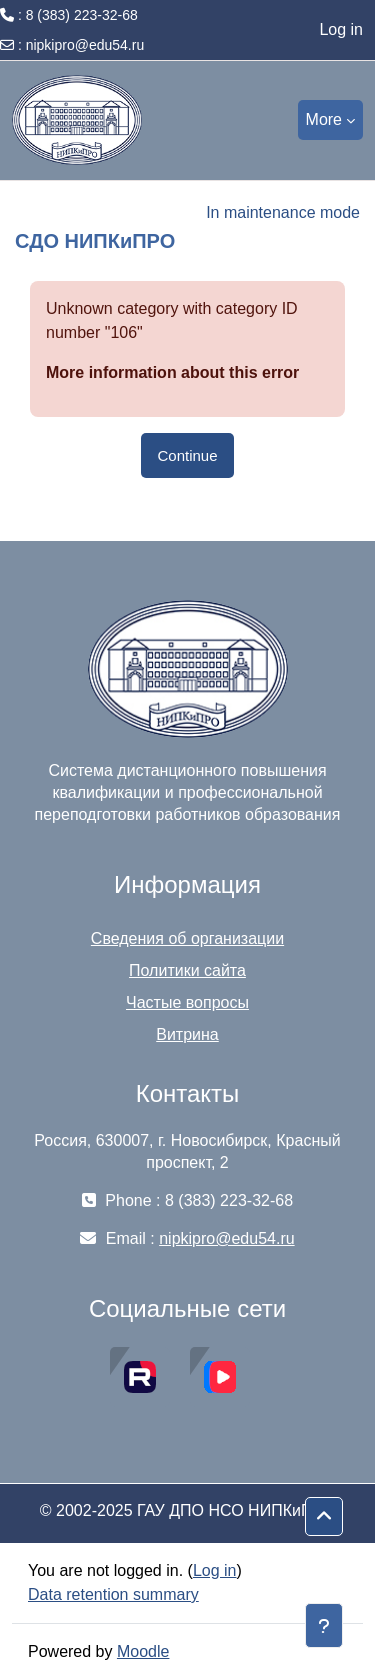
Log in (341, 29)
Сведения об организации (187, 938)
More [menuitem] (324, 119)
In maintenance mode (283, 212)
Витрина (187, 1034)
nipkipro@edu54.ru (85, 45)
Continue (187, 455)
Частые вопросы (187, 1002)
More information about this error (172, 372)
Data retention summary (113, 1594)
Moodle (143, 1651)
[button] (324, 1517)
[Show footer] (324, 1625)
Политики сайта (187, 970)
